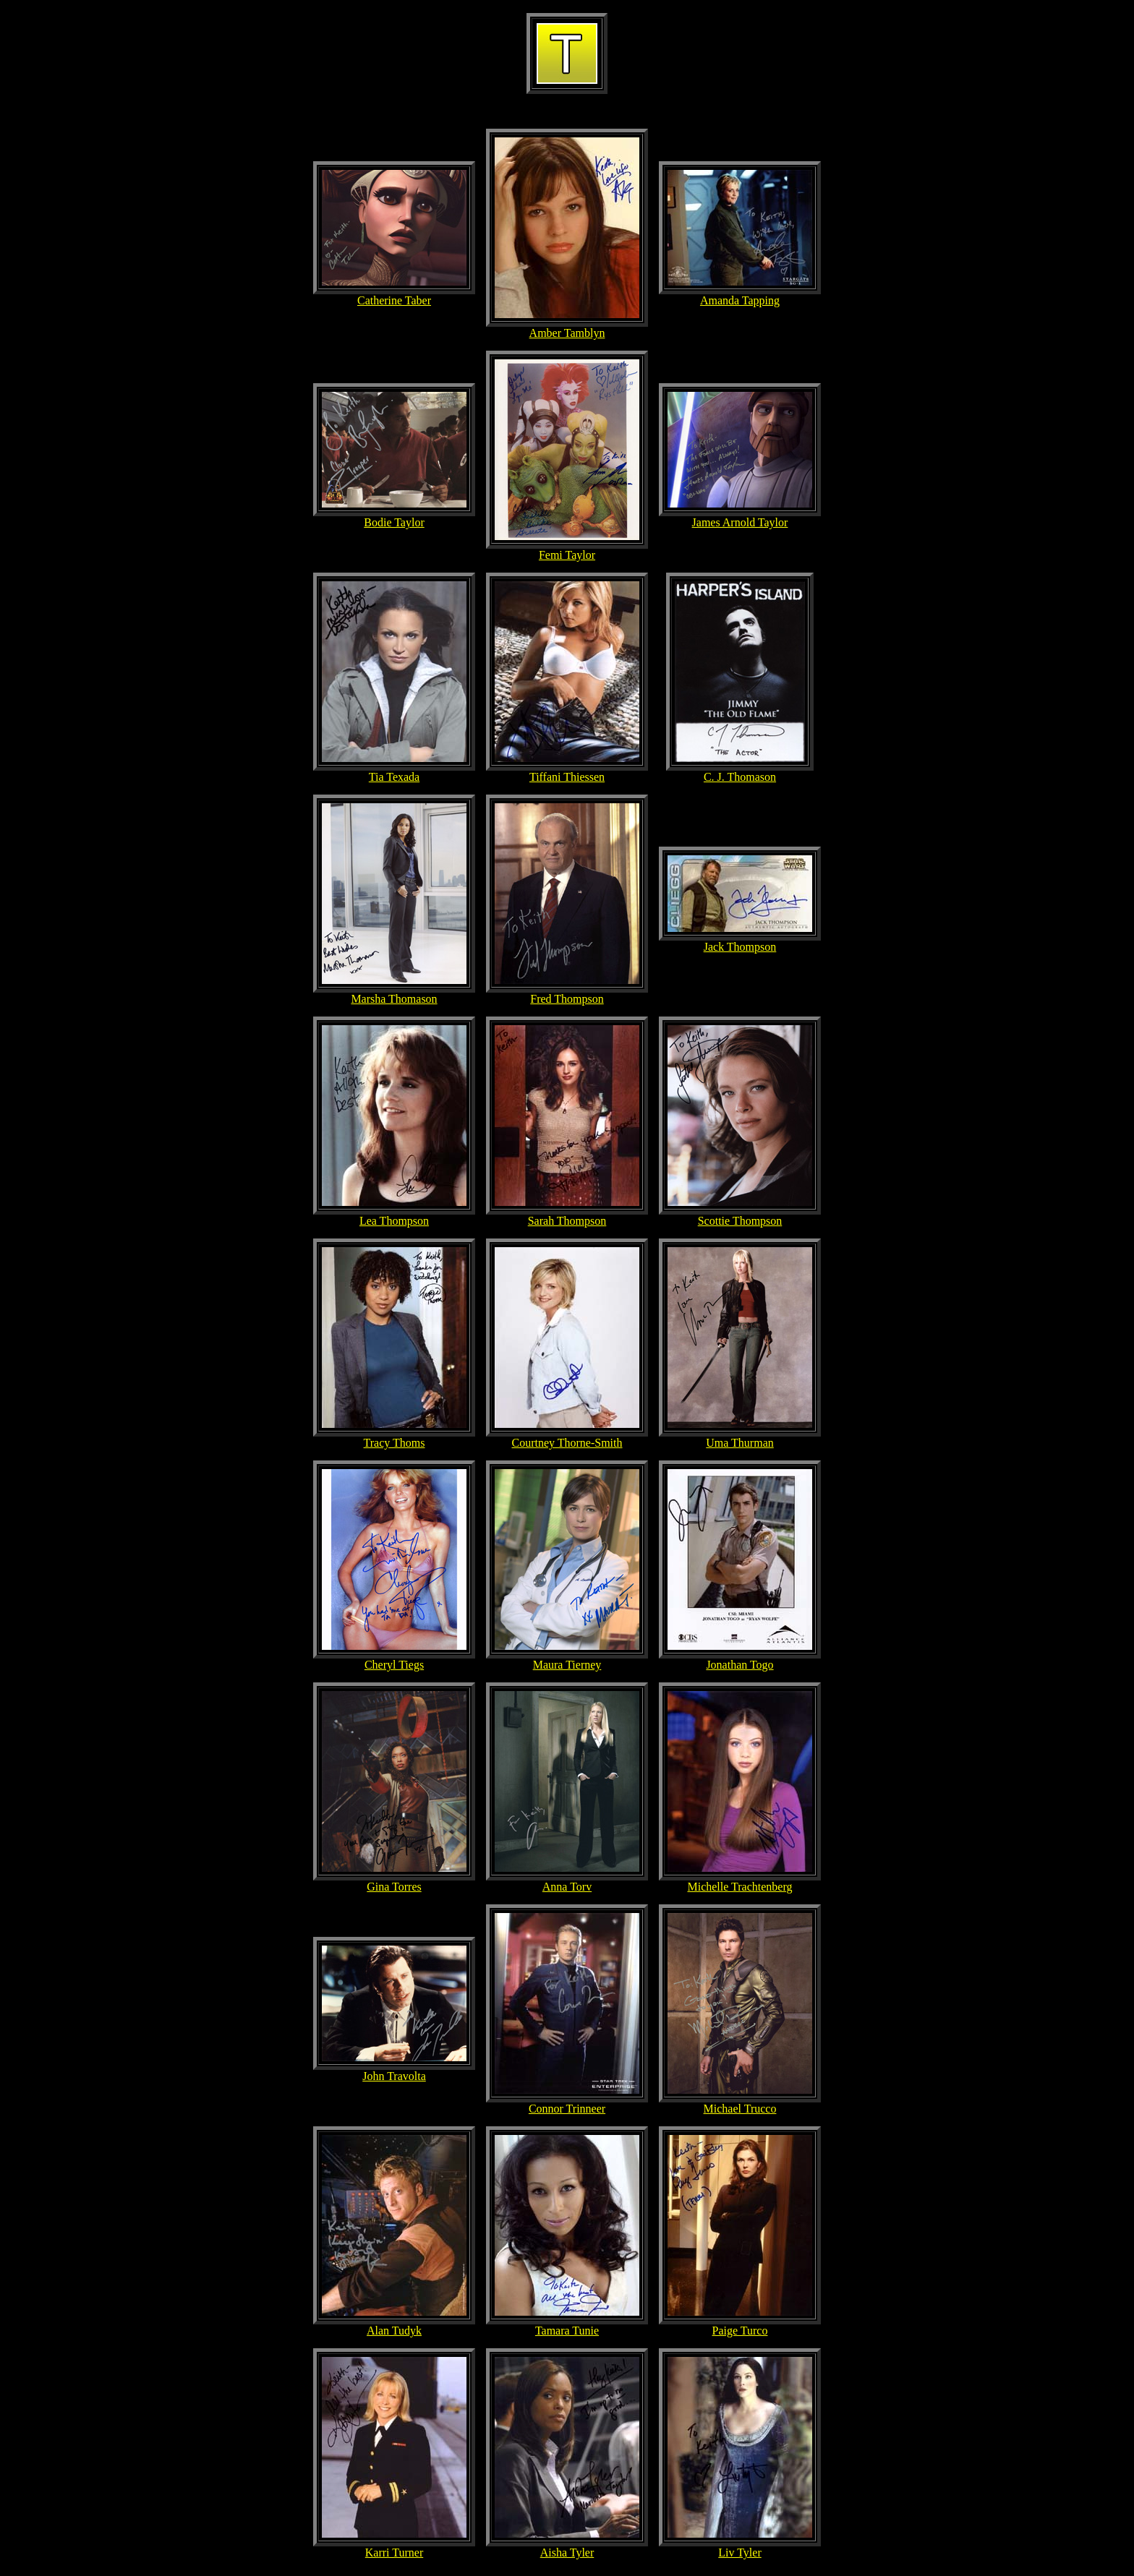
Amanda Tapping (740, 300)
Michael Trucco (740, 2108)
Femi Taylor (567, 555)
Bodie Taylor (394, 522)
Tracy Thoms (394, 1443)
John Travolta (394, 2076)
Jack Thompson (740, 947)
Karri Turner (394, 2552)
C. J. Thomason (740, 777)
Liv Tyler (739, 2552)
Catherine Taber (394, 300)
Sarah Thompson (567, 1221)
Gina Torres (394, 1886)
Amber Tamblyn (567, 333)
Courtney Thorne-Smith (566, 1443)
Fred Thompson (566, 999)
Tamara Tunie (567, 2330)
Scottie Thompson (740, 1221)
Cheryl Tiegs (394, 1665)
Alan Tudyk (394, 2330)
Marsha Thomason (394, 999)
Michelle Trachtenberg (739, 1886)
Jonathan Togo (739, 1665)
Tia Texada (394, 777)
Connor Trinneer (567, 2108)
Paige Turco (740, 2330)
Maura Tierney (567, 1665)
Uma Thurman (739, 1443)
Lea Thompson (394, 1221)
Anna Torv (567, 1886)
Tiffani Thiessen (567, 777)
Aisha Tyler (567, 2552)
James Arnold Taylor (740, 522)
